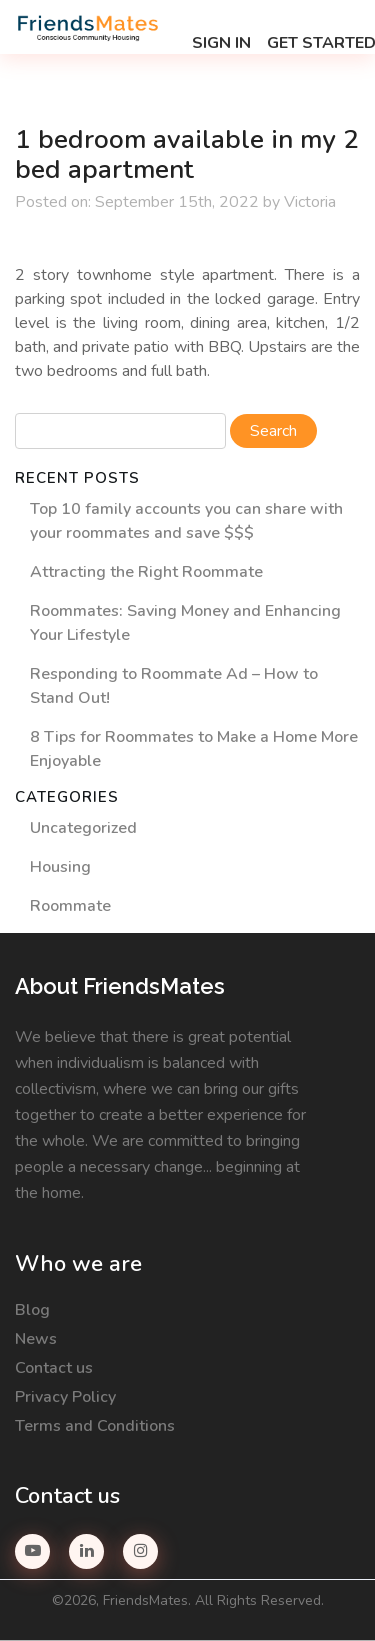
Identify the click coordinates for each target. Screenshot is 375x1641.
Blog (32, 1310)
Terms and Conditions (95, 1426)
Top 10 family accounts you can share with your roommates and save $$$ (186, 521)
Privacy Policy (65, 1397)
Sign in (221, 43)
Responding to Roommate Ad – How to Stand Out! (174, 686)
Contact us (54, 1368)
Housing (60, 867)
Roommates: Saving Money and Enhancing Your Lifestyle (185, 623)
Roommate (70, 906)
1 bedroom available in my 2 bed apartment (187, 155)
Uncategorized (83, 828)
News (36, 1339)
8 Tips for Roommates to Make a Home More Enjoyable (194, 749)
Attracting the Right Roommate (146, 572)
